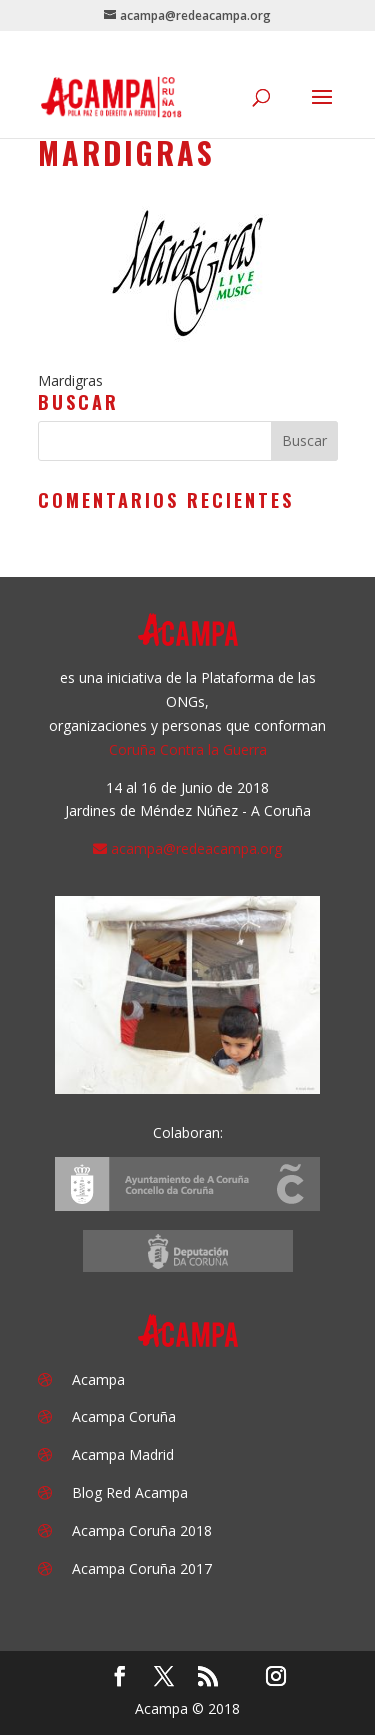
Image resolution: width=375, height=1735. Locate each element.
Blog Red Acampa (130, 1492)
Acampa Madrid (123, 1454)
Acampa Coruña (124, 1416)
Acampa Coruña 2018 (142, 1530)
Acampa (98, 1379)
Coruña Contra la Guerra (188, 749)
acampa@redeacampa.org (196, 848)
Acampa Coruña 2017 (142, 1568)
